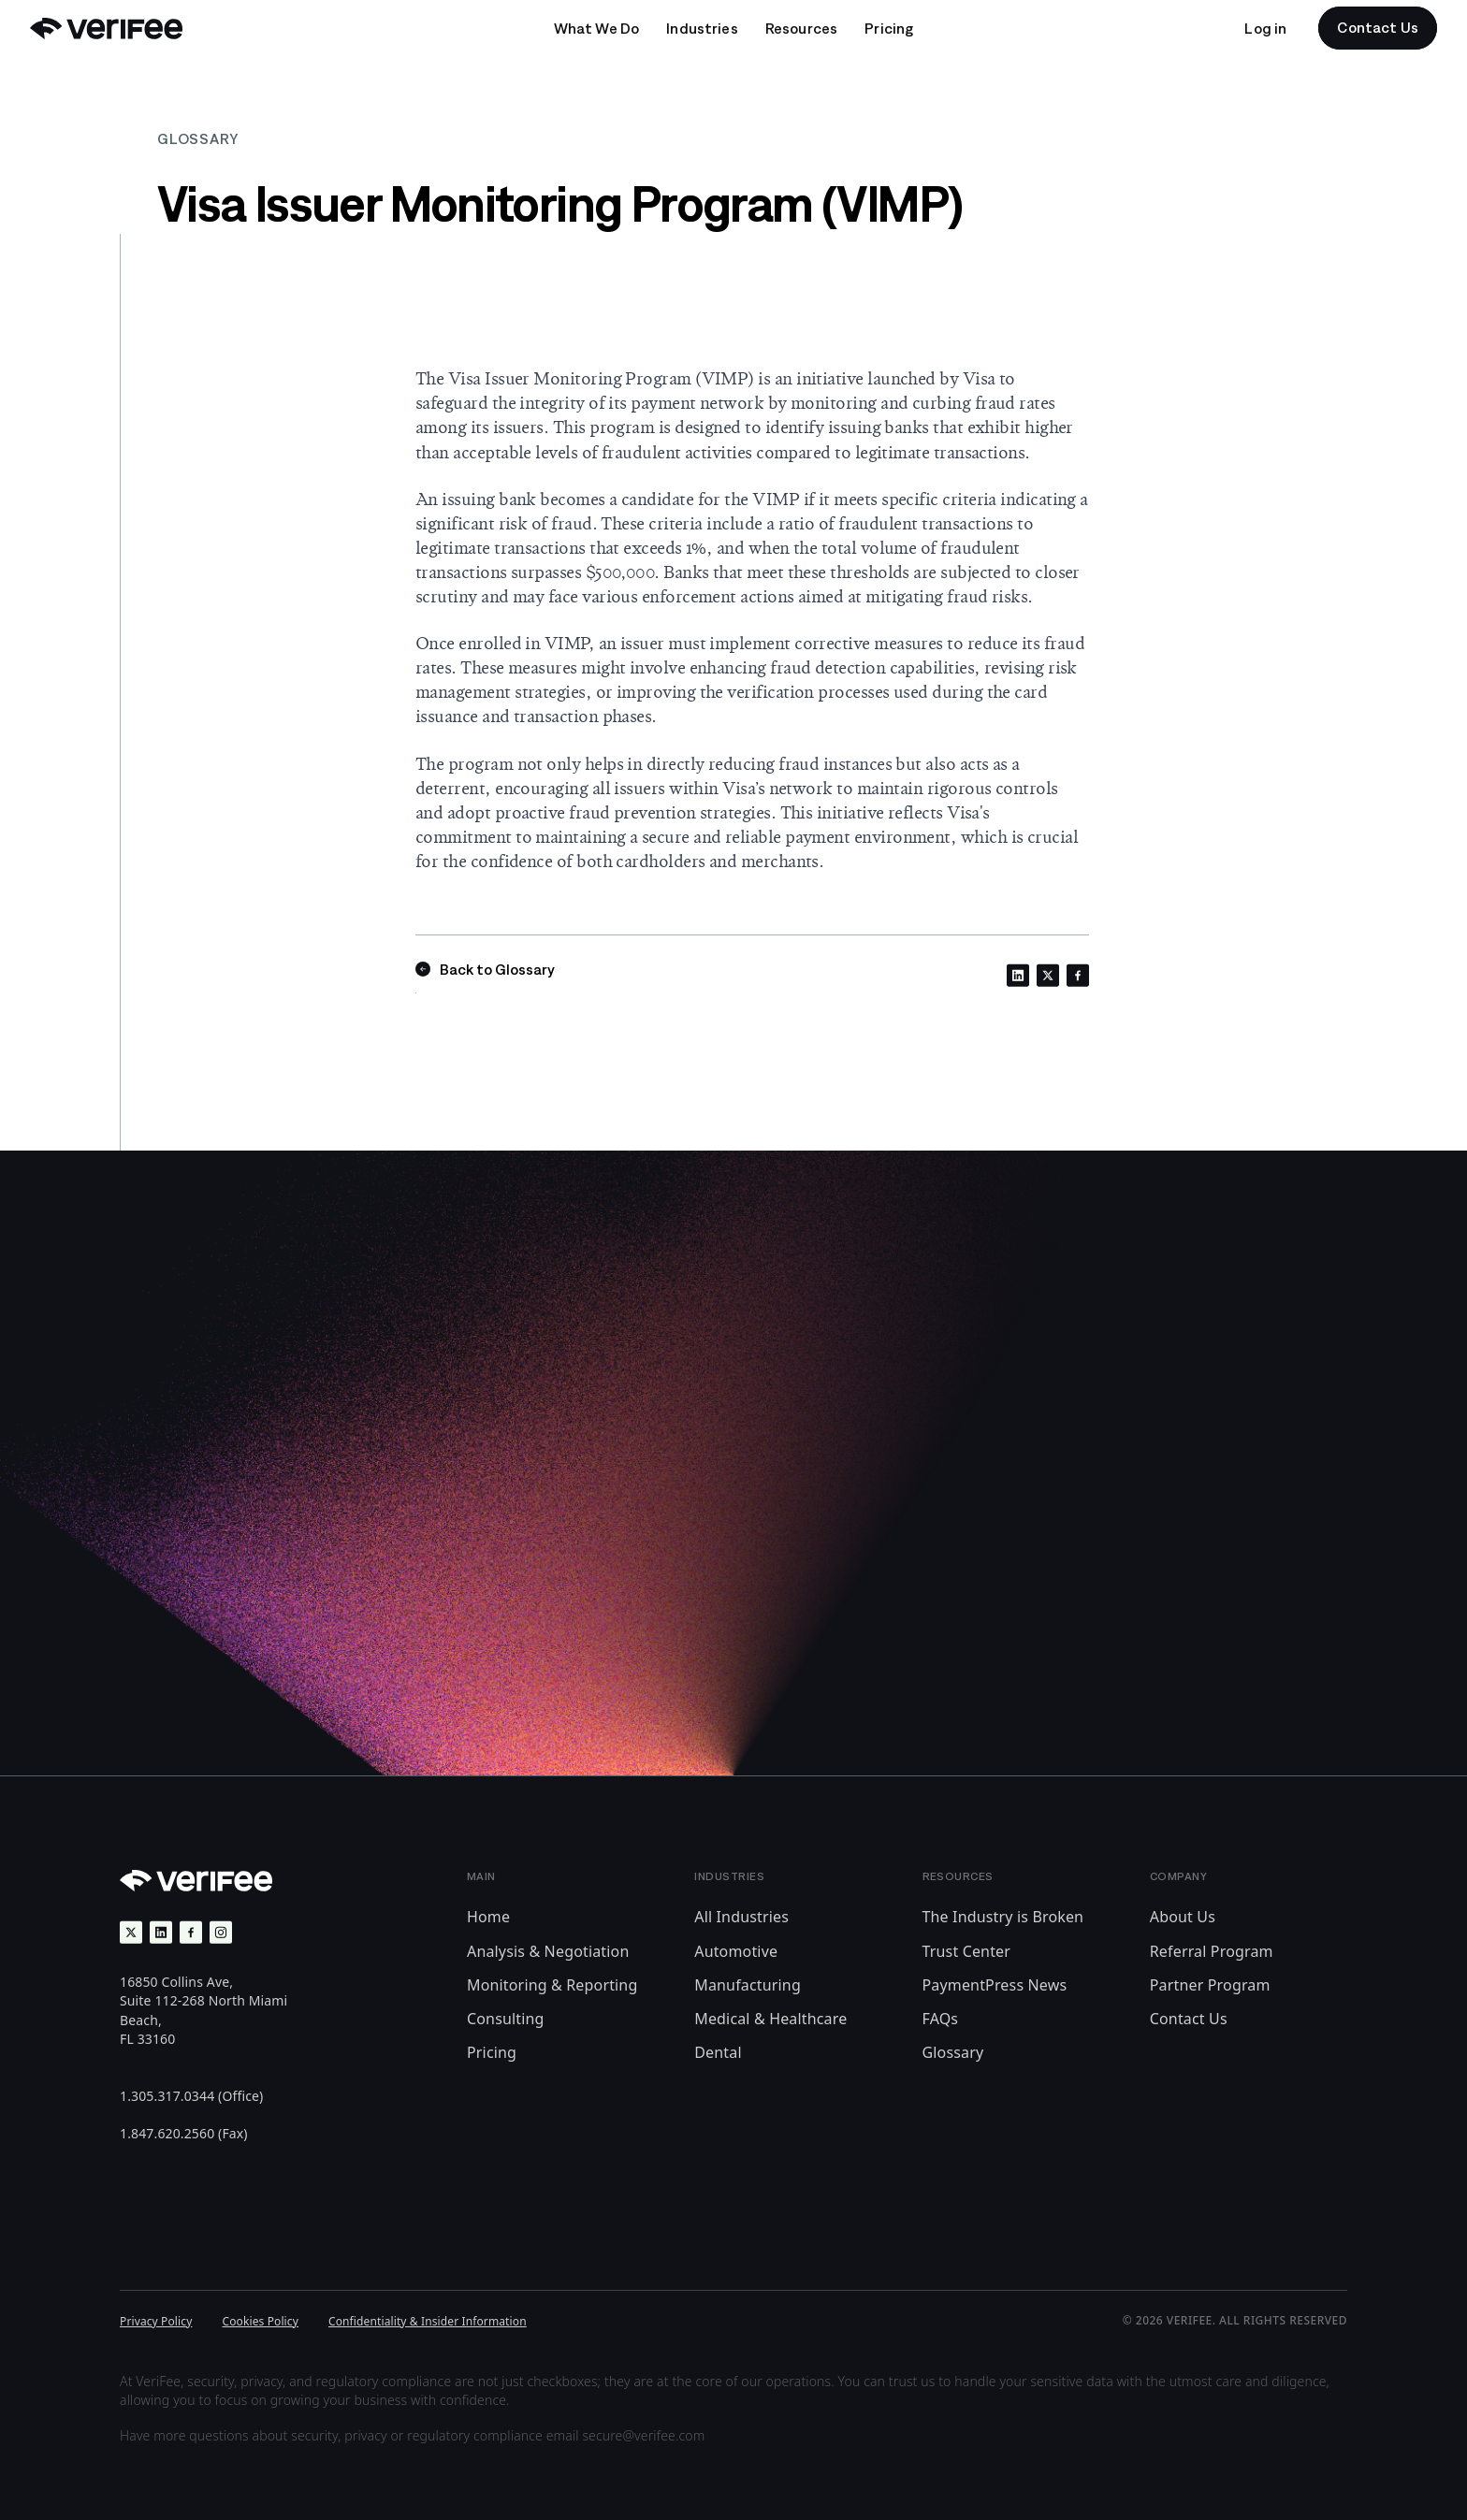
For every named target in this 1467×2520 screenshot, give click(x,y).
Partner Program (1210, 1985)
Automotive (735, 1951)
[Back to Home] (106, 28)
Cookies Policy (260, 2321)
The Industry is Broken (1003, 1916)
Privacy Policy (156, 2321)
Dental (717, 2052)
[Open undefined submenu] (597, 28)
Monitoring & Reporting (552, 1985)
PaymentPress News (995, 1985)
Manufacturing (747, 1985)
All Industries (741, 1916)
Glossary (953, 2052)
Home (488, 1916)
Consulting (506, 2018)
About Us (1182, 1916)
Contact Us (1188, 2018)
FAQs (940, 2018)
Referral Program (1211, 1951)
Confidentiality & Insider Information (427, 2321)
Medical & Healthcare (770, 2018)
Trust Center (966, 1951)
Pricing (491, 2052)
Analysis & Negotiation (548, 1951)
